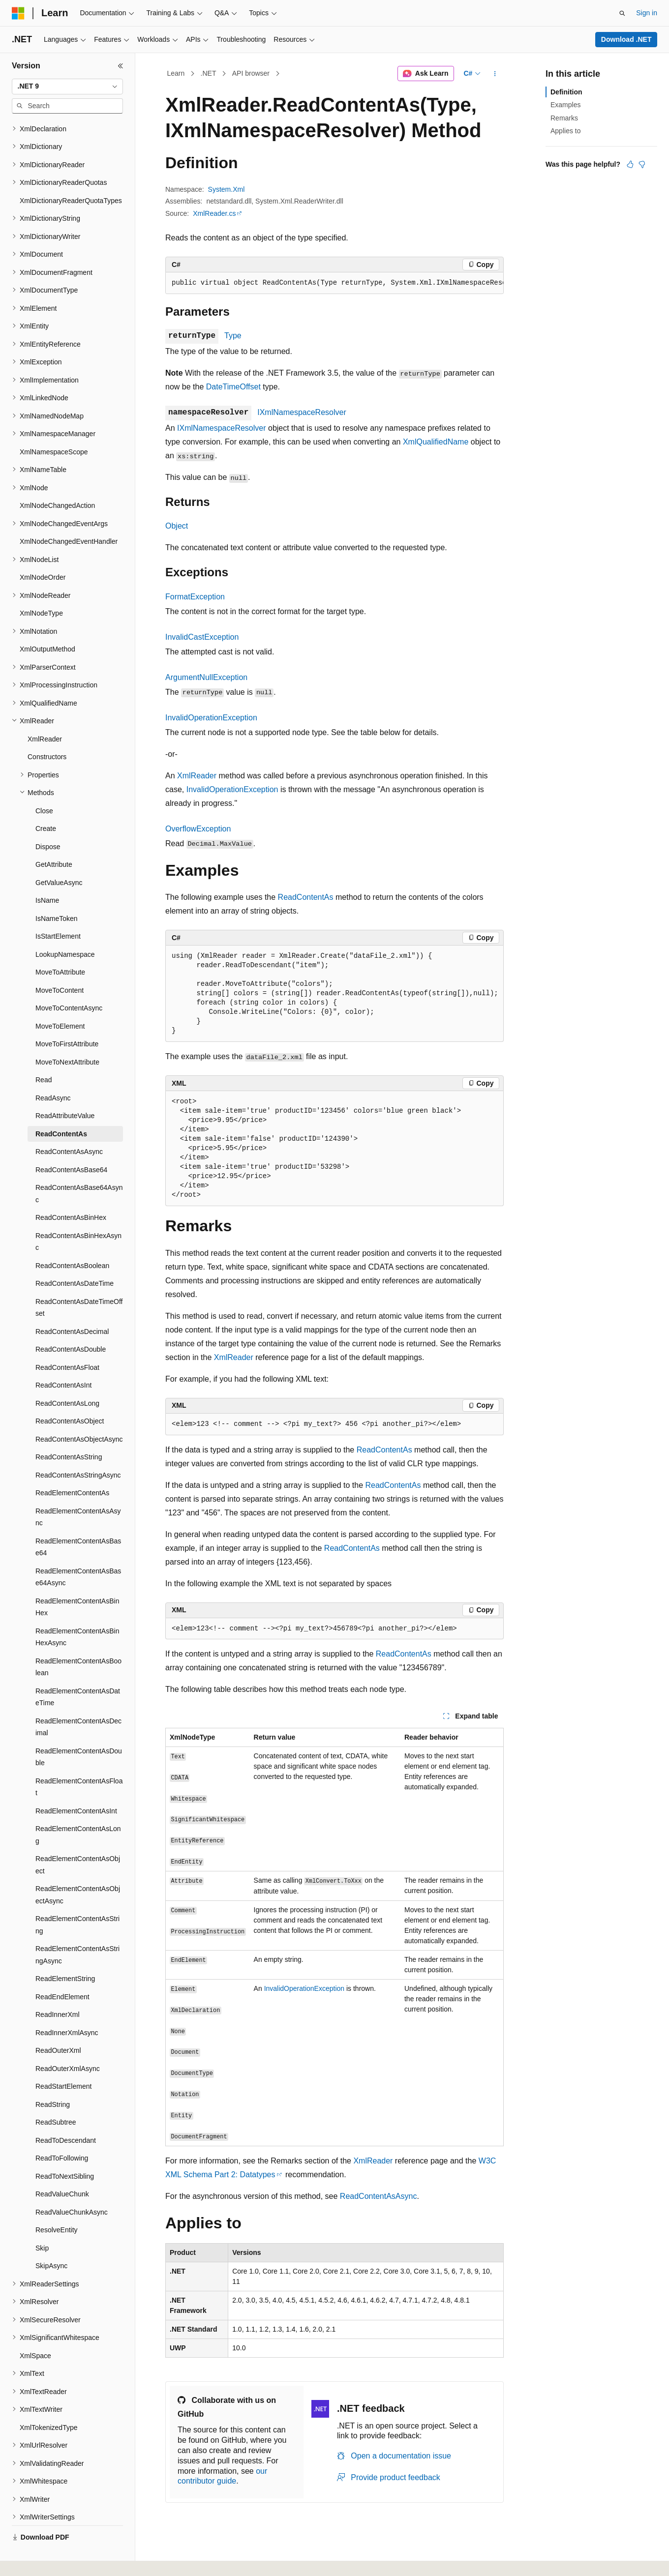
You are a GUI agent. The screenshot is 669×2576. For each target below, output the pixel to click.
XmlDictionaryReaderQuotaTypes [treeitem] (71, 177)
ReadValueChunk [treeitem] (62, 2171)
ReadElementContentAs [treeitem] (72, 1470)
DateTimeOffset (233, 387)
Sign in (646, 13)
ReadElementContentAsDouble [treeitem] (78, 1734)
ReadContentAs (306, 897)
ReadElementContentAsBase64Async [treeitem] (78, 1554)
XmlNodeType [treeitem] (41, 590)
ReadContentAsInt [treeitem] (63, 1362)
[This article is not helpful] (642, 164)
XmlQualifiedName (435, 442)
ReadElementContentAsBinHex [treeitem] (77, 1584)
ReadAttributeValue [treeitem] (64, 1092)
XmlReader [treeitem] (45, 716)
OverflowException (198, 829)
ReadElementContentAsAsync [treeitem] (78, 1494)
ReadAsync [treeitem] (53, 1075)
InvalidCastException (202, 637)
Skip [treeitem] (42, 2225)
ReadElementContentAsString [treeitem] (77, 1902)
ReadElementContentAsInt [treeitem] (76, 1788)
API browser (251, 73)
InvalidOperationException (211, 717)
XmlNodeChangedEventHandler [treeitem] (69, 518)
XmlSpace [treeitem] (35, 2333)
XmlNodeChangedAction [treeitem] (57, 482)
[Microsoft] (18, 13)
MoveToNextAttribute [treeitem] (67, 1039)
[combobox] (67, 86)
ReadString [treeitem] (52, 2081)
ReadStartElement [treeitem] (63, 2063)
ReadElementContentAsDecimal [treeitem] (78, 1704)
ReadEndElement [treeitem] (62, 1974)
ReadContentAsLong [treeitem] (67, 1380)
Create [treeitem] (45, 805)
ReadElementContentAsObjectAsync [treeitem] (77, 1872)
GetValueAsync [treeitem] (58, 859)
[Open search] (622, 13)
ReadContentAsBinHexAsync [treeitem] (78, 1219)
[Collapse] (120, 66)
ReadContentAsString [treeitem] (68, 1434)
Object (176, 526)
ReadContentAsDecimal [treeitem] (72, 1308)
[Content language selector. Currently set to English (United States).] (59, 2558)
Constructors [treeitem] (47, 734)
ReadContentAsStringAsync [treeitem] (78, 1452)
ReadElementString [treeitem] (65, 1955)
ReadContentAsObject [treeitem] (69, 1398)
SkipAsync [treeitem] (51, 2243)
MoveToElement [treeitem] (60, 1003)
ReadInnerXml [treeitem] (57, 1991)
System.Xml (226, 189)
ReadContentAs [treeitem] (61, 1111)
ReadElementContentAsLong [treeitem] (78, 1812)
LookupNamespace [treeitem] (65, 931)
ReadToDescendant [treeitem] (65, 2117)
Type (233, 335)
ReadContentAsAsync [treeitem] (69, 1128)
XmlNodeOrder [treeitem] (42, 554)
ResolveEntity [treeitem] (56, 2207)
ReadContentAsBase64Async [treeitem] (78, 1170)
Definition (566, 92)
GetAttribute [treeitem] (53, 841)
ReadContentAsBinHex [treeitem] (70, 1194)
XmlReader (196, 775)
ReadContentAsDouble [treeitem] (70, 1326)
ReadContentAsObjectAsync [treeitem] (78, 1416)
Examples (565, 105)
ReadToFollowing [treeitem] (61, 2135)
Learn (176, 73)
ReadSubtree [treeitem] (55, 2099)
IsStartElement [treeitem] (58, 913)
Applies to (565, 131)
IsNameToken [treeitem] (56, 895)
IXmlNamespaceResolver (301, 412)
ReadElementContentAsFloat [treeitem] (78, 1764)
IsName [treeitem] (47, 877)
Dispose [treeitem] (48, 824)
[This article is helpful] (630, 164)
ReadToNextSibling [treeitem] (64, 2153)
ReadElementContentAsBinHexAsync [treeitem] (77, 1614)
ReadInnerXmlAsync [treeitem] (66, 2009)
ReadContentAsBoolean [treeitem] (72, 1242)
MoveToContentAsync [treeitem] (68, 985)
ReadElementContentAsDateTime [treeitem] (77, 1674)
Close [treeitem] (44, 788)
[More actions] (495, 74)
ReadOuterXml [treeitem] (58, 2027)
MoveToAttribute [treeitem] (60, 949)
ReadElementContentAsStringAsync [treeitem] (77, 1932)
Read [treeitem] (43, 1057)
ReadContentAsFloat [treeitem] (67, 1344)
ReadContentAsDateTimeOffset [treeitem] (78, 1284)
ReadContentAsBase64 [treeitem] (71, 1147)
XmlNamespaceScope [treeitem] (54, 429)
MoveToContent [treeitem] (59, 967)
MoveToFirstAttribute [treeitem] (66, 1021)
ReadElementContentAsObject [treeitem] (77, 1842)
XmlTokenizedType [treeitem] (49, 2404)
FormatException (195, 596)
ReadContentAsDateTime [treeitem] (74, 1260)
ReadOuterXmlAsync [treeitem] (67, 2045)
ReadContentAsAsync (378, 2196)
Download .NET (626, 39)
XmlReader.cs (214, 213)
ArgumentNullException (206, 677)
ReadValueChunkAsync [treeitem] (71, 2189)
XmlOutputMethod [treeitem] (47, 626)
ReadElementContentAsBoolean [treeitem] (78, 1644)
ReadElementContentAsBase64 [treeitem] (78, 1524)
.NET (208, 73)
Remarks (564, 118)
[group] (334, 283)
